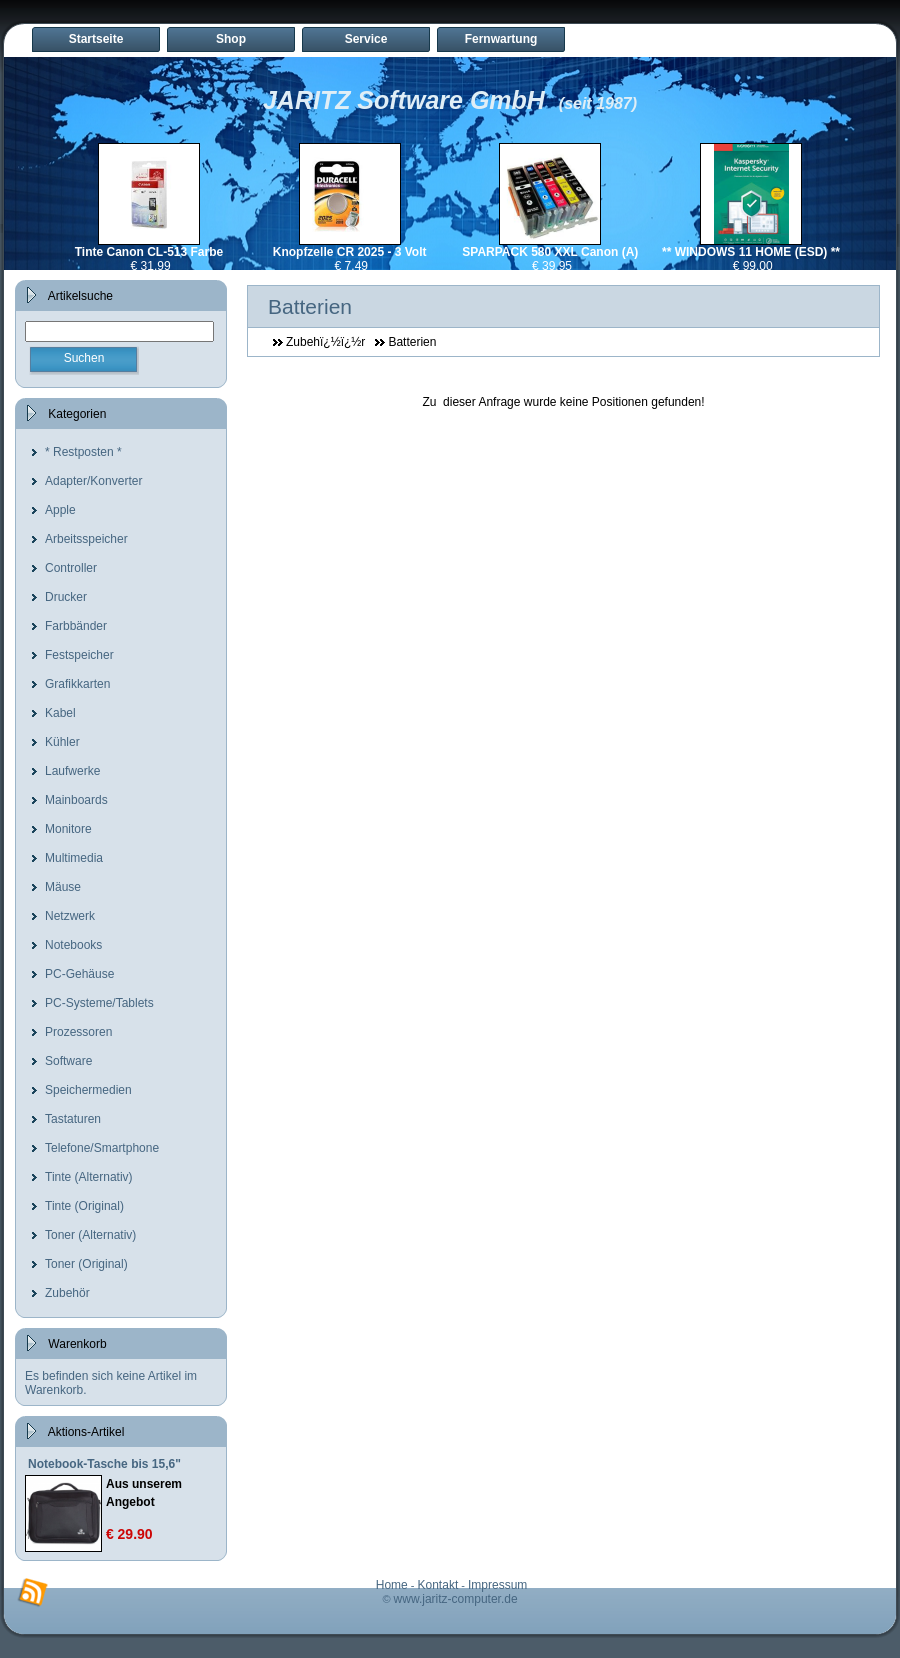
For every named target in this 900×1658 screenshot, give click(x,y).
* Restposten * (83, 452)
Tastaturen (73, 1119)
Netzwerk (70, 916)
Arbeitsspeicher (86, 539)
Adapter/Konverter (93, 481)
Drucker (66, 597)
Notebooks (73, 945)
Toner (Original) (86, 1264)
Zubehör (67, 1293)
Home (392, 1585)
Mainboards (76, 800)
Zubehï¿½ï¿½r (325, 342)
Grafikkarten (77, 684)
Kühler (62, 742)
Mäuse (63, 887)
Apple (60, 510)
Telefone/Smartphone (102, 1148)
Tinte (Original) (84, 1206)
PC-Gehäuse (79, 974)
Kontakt (438, 1585)
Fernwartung (501, 39)
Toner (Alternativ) (90, 1235)
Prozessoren (78, 1032)
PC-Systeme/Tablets (99, 1003)
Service (366, 39)
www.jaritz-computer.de (456, 1599)
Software (68, 1061)
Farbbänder (76, 626)
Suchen (84, 358)
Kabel (60, 713)
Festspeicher (79, 655)
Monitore (68, 829)
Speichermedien (88, 1090)
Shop (231, 39)
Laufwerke (72, 771)
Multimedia (74, 858)
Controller (71, 568)
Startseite (96, 39)
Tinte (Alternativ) (89, 1177)
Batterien (412, 342)
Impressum (497, 1585)
